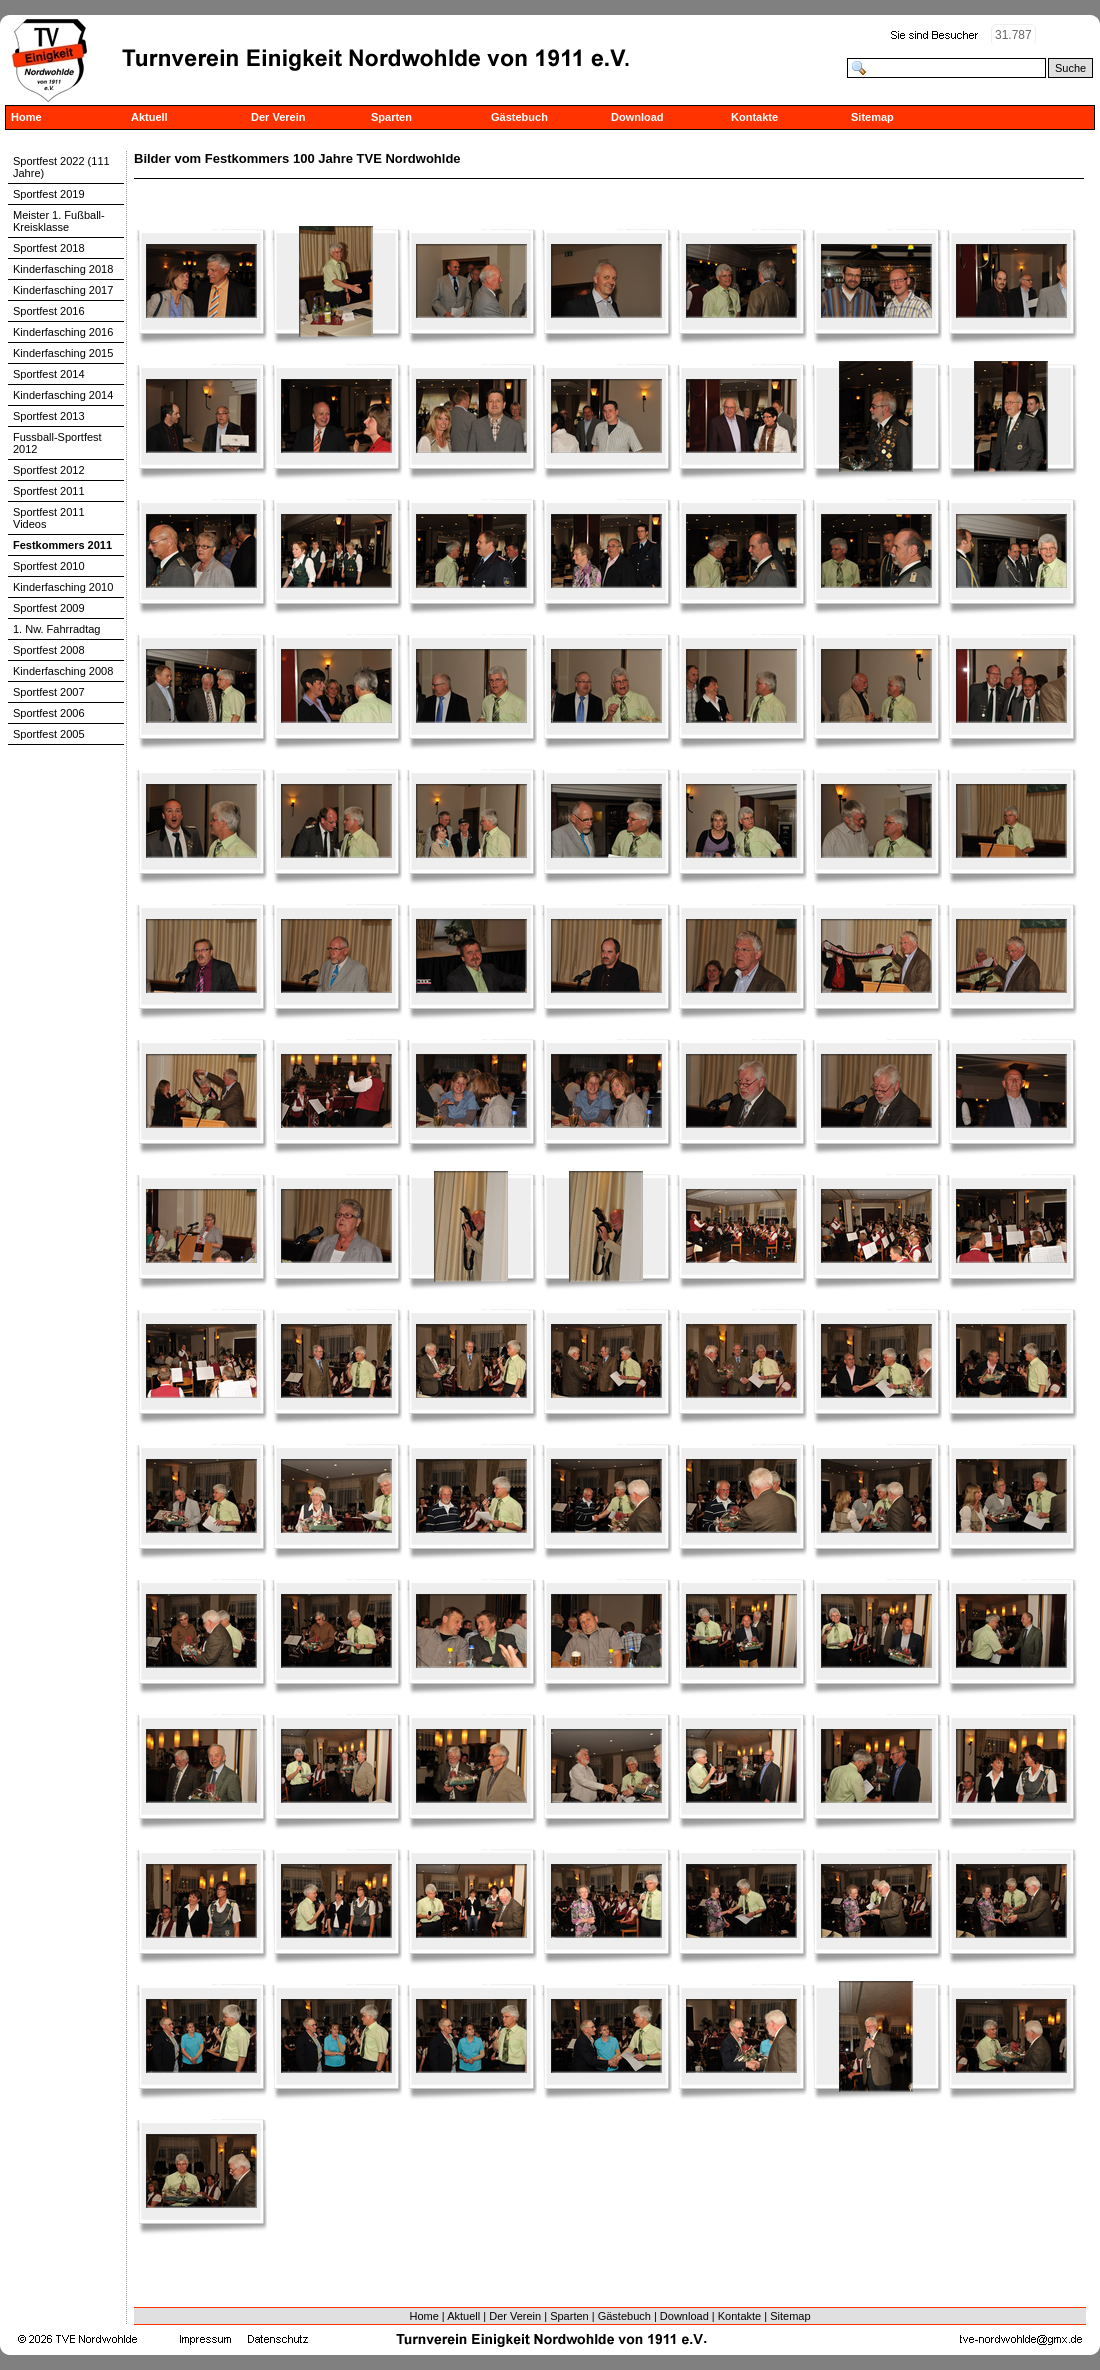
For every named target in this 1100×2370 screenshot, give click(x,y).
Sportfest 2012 (49, 470)
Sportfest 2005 (49, 734)
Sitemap (872, 117)
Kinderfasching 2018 (63, 269)
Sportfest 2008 (49, 650)
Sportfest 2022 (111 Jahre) (61, 167)
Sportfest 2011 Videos (49, 518)
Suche (1070, 68)
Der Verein (278, 117)
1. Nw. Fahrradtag (56, 629)
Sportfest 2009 (49, 608)
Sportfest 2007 (49, 692)
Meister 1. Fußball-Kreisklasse (59, 221)
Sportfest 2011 (49, 491)
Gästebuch (519, 117)
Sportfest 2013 (49, 416)
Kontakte (754, 117)
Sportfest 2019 (49, 194)
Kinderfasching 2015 (63, 353)
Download (637, 117)
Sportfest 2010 (49, 566)
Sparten (391, 117)
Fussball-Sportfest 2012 (57, 443)
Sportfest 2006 (49, 713)
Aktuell (149, 117)
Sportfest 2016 (49, 311)
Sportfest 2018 (49, 248)
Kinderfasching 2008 (63, 671)
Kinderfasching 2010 (63, 587)
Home (26, 117)
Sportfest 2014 (49, 374)
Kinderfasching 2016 (63, 332)
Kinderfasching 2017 (63, 290)
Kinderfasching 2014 (63, 395)
